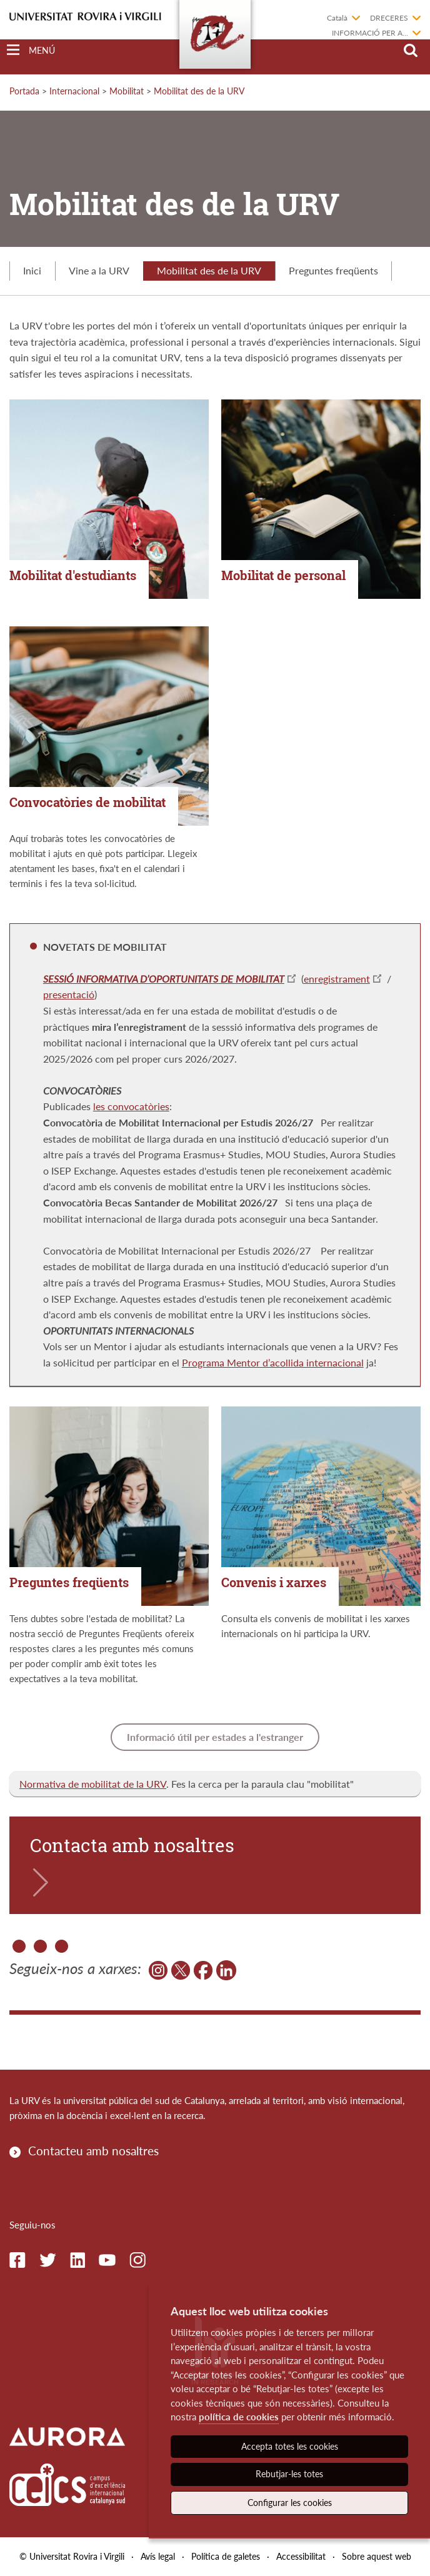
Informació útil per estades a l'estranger (215, 1737)
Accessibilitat (301, 2556)
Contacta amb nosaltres (132, 1845)
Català (337, 18)
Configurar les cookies (290, 2502)
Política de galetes (225, 2556)
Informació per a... (370, 33)
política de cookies (239, 2416)
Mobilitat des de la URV (199, 91)
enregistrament (337, 979)
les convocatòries (131, 1106)
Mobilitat (126, 91)
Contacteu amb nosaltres (93, 2150)
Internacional (74, 91)
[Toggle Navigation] (31, 50)
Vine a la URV (99, 270)
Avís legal (158, 2556)
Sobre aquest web (376, 2556)
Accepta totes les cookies (289, 2446)
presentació (68, 994)
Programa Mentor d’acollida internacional (273, 1362)
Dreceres (389, 18)
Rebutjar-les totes (289, 2473)
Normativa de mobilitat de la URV (92, 1784)
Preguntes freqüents (333, 270)
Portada (24, 91)
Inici (32, 270)
